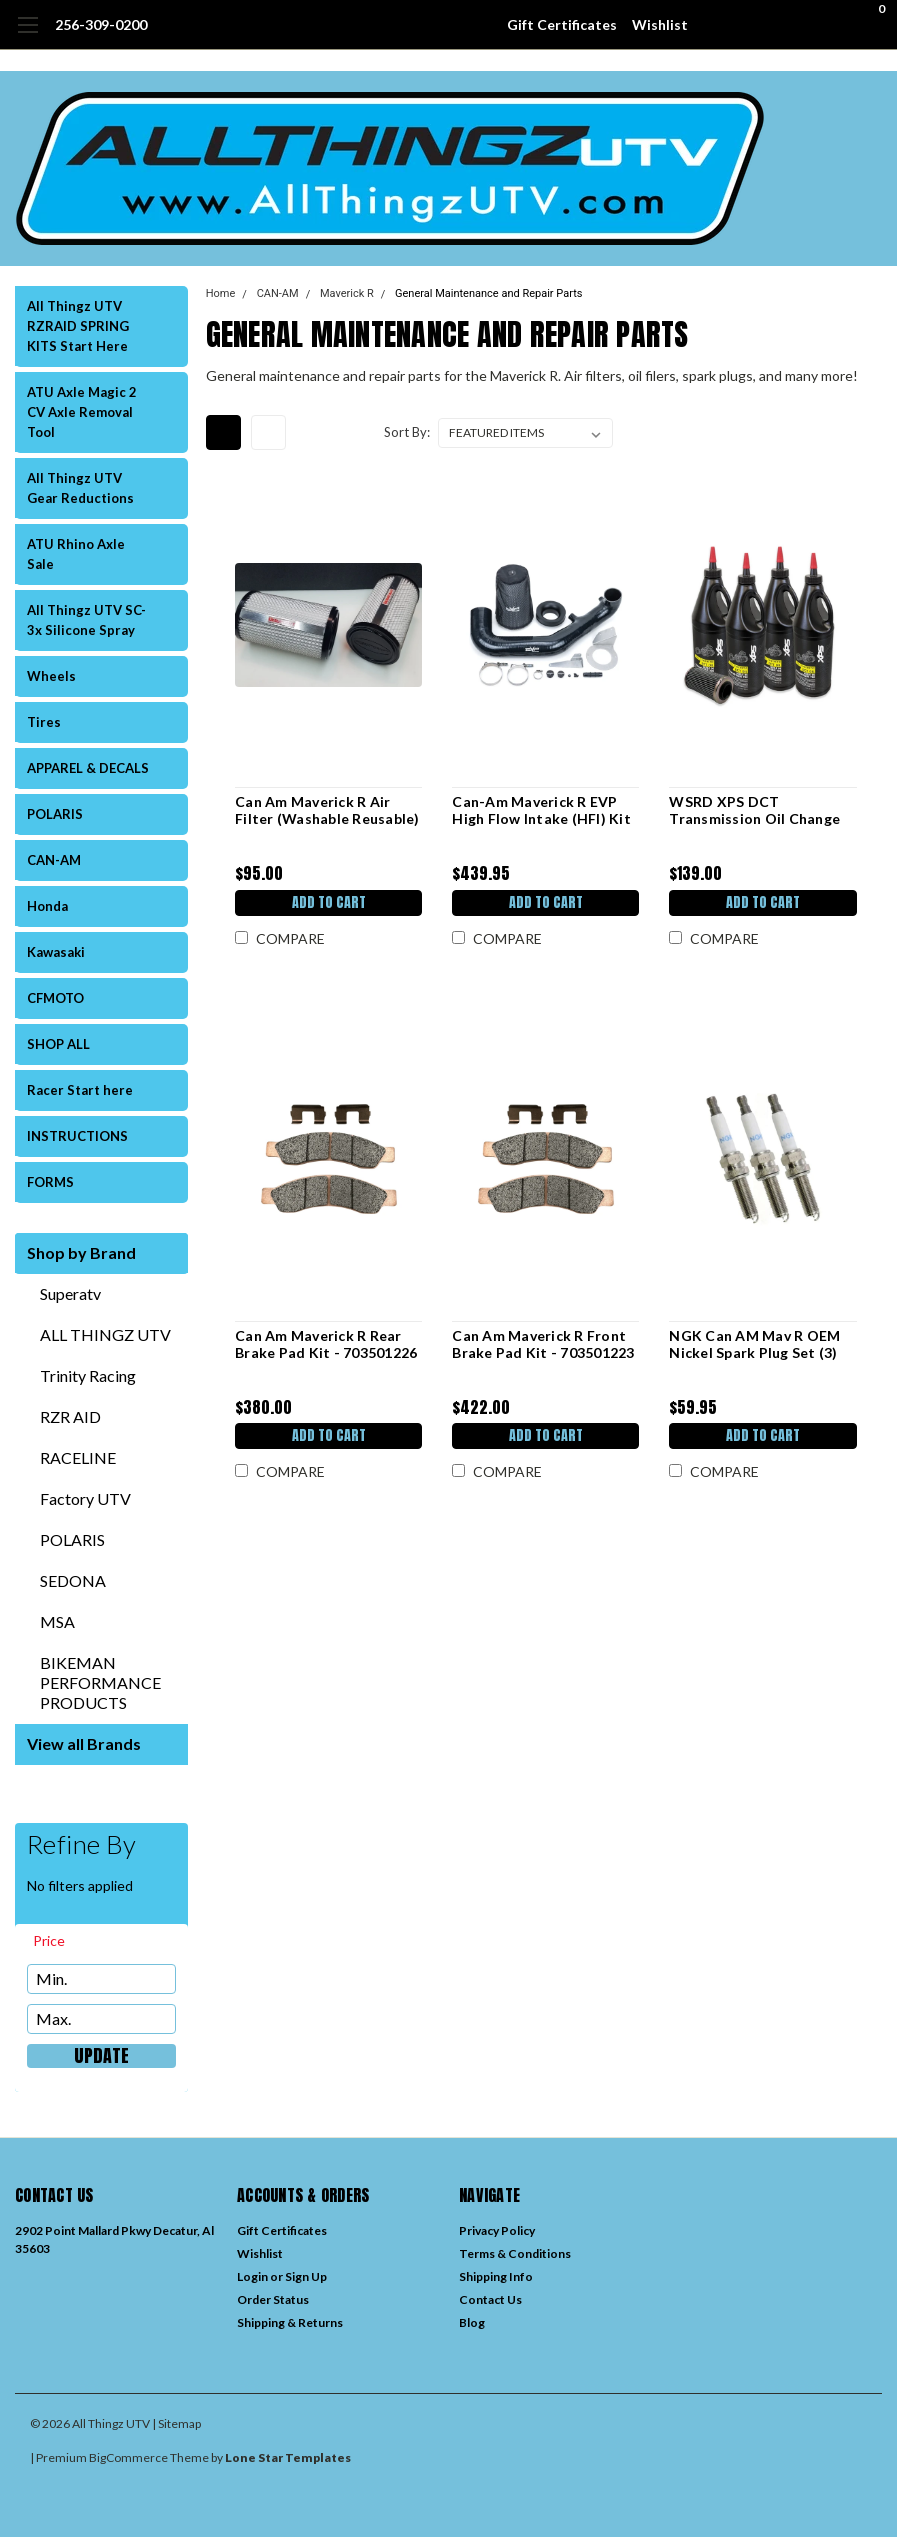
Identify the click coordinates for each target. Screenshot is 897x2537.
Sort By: (407, 432)
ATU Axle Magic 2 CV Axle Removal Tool (82, 412)
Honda (47, 906)
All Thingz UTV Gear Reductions (80, 488)
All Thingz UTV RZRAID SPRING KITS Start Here (78, 326)
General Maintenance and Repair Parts (488, 293)
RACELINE (78, 1457)
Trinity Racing (88, 1375)
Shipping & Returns (290, 2322)
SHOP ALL (58, 1044)
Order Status (273, 2299)
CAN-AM (54, 860)
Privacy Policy (497, 2230)
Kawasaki (56, 952)
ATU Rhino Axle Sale (76, 554)
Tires (44, 722)
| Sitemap (176, 2423)
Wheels (51, 676)
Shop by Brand (81, 1252)
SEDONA (73, 1580)
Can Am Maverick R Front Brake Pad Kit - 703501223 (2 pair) (543, 1344)
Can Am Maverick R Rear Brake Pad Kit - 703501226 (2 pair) (326, 1344)
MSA (57, 1621)
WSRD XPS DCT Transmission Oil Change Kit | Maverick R (754, 810)
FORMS (50, 1182)
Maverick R (347, 293)
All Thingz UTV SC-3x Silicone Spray (86, 620)
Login (252, 2276)
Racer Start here (80, 1090)
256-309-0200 (101, 24)
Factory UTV (85, 1498)
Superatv (70, 1293)
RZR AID (70, 1416)
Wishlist (660, 24)
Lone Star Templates (288, 2457)
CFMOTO (55, 998)
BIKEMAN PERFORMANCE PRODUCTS (100, 1682)
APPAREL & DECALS (88, 768)
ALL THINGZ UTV (105, 1334)
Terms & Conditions (515, 2253)
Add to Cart (328, 902)
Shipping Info (496, 2276)
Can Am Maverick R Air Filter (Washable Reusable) (327, 810)
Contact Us (490, 2299)
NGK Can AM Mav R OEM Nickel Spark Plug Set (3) (754, 1344)
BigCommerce (128, 2457)
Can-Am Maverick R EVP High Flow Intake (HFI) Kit (541, 810)
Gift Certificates (562, 24)
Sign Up (306, 2276)
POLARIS (55, 814)
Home (221, 293)
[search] (764, 25)
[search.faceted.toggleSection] (58, 1941)
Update (101, 2056)
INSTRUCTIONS (77, 1136)
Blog (472, 2322)
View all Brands (84, 1743)
